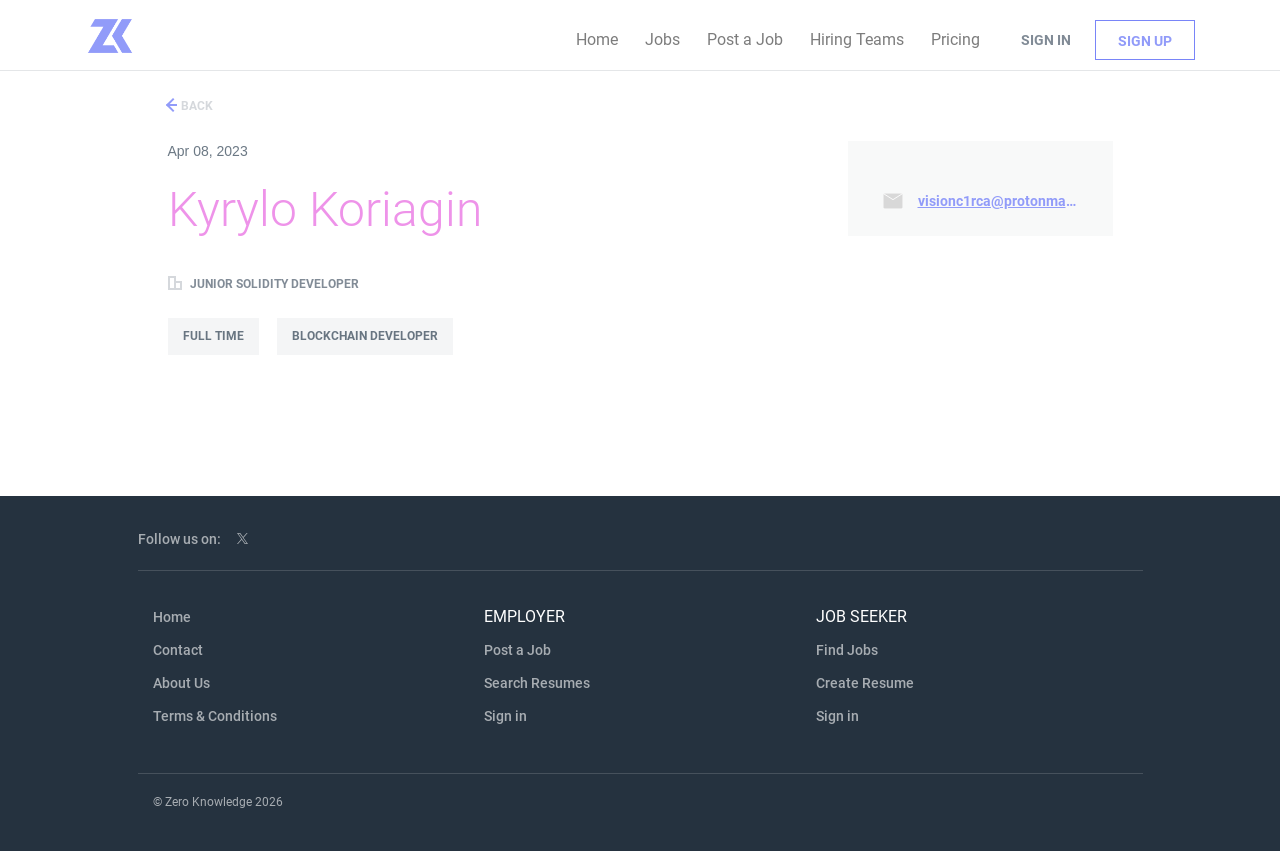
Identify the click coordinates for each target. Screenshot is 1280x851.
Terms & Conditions (215, 716)
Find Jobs (847, 650)
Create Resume (865, 683)
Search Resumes (537, 683)
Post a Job (517, 650)
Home (172, 617)
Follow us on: (179, 539)
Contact (178, 650)
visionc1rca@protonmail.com (1003, 201)
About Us (181, 683)
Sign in (1046, 40)
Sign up (1145, 41)
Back (195, 106)
